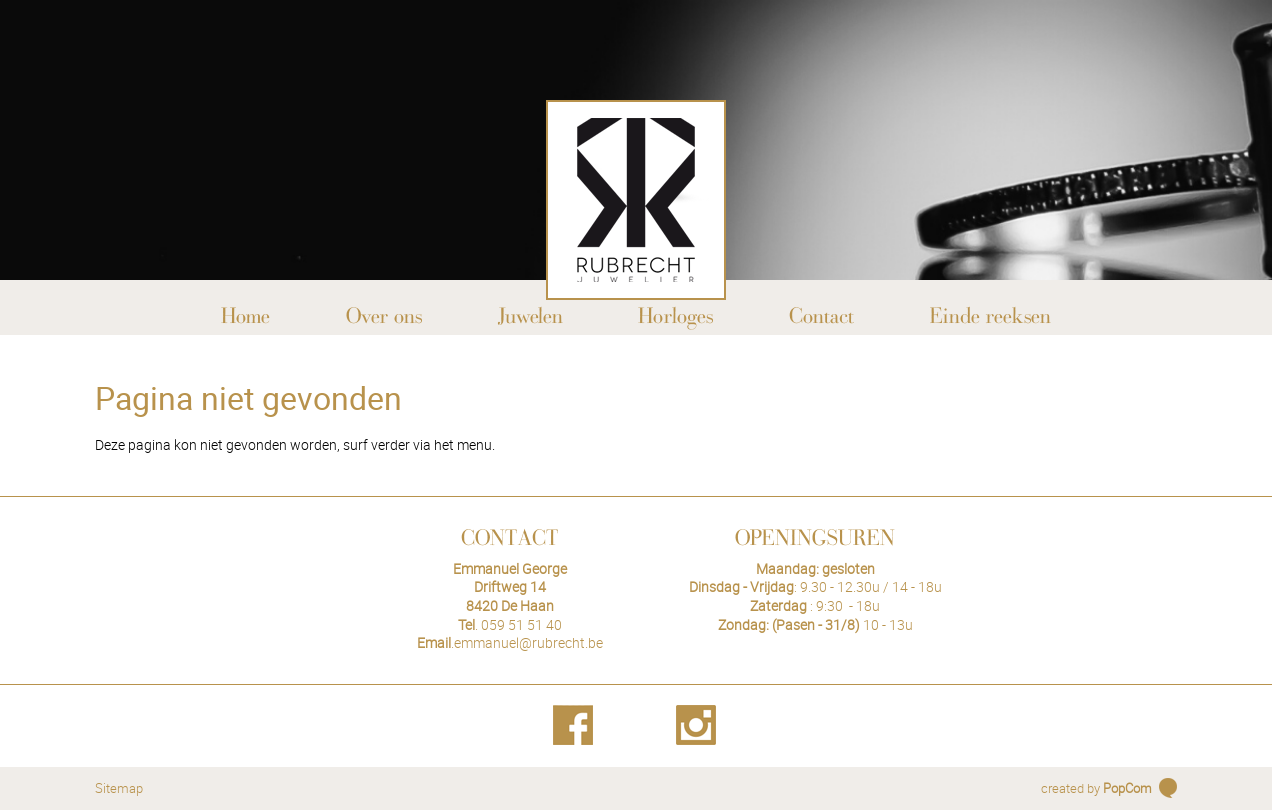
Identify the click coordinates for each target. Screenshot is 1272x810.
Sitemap (119, 788)
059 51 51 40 (521, 624)
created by (1096, 788)
